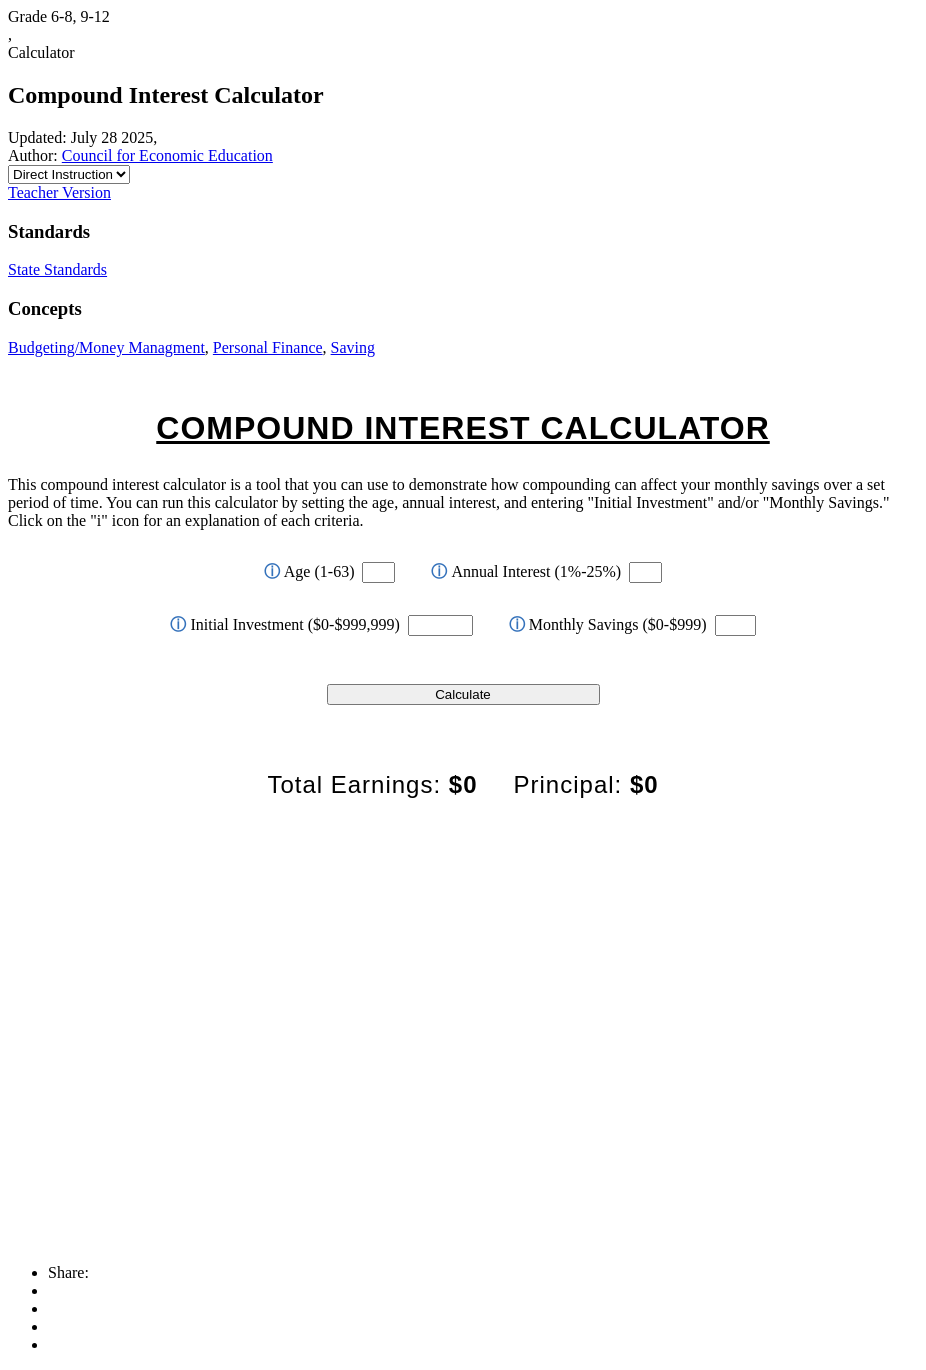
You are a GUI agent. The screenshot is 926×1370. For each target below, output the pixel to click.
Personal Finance (268, 347)
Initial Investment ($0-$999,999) (284, 624)
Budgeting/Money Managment (106, 347)
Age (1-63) (309, 571)
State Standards (57, 269)
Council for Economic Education (167, 155)
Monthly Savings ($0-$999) (608, 624)
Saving (353, 347)
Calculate (463, 694)
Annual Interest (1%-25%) (526, 571)
